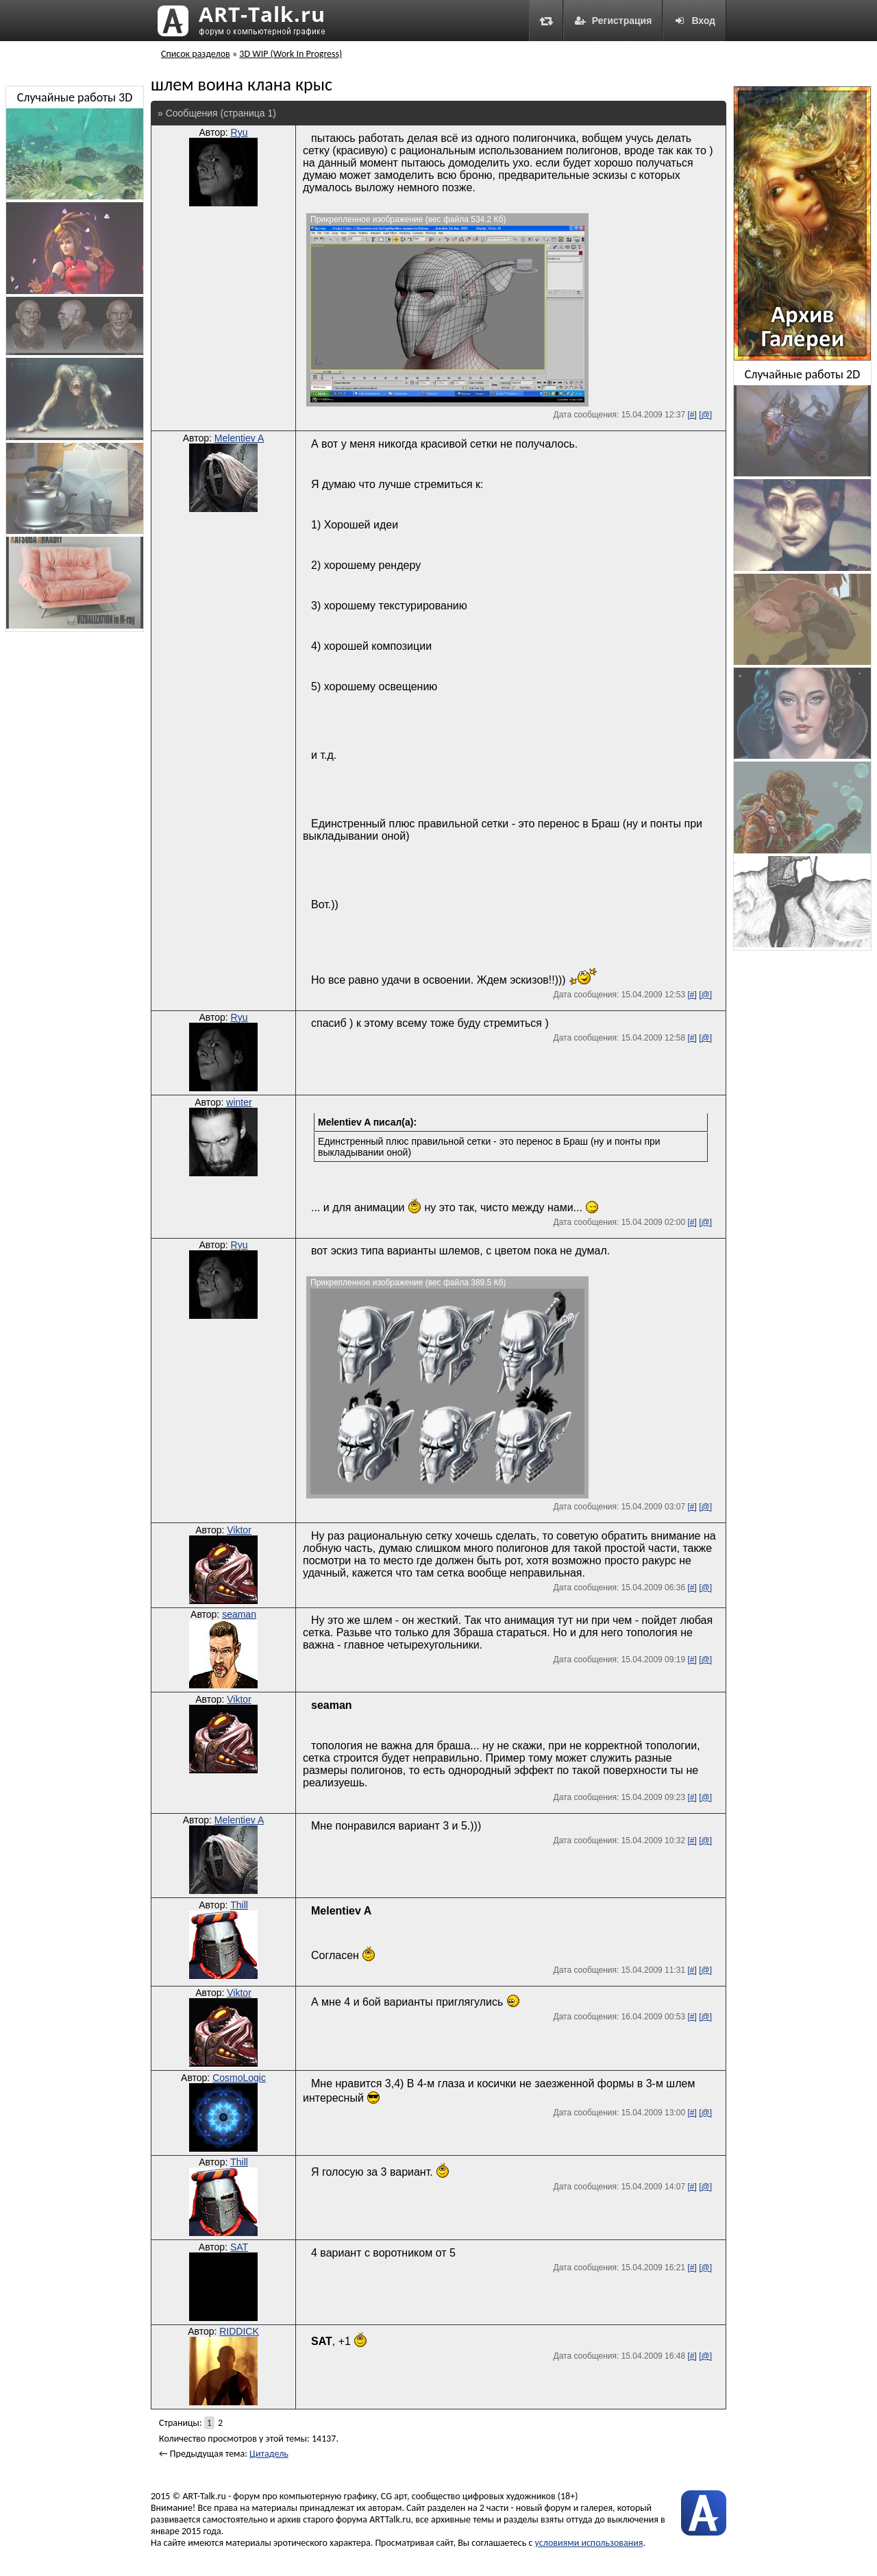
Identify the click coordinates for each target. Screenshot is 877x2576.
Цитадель (268, 2453)
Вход (694, 20)
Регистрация (613, 20)
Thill (239, 1904)
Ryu (239, 132)
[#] (691, 415)
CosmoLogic (239, 2077)
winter (238, 1102)
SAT (239, 2246)
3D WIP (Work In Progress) (290, 54)
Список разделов (195, 54)
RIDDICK (239, 2331)
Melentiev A (239, 438)
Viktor (239, 1529)
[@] (705, 415)
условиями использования (589, 2543)
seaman (239, 1614)
